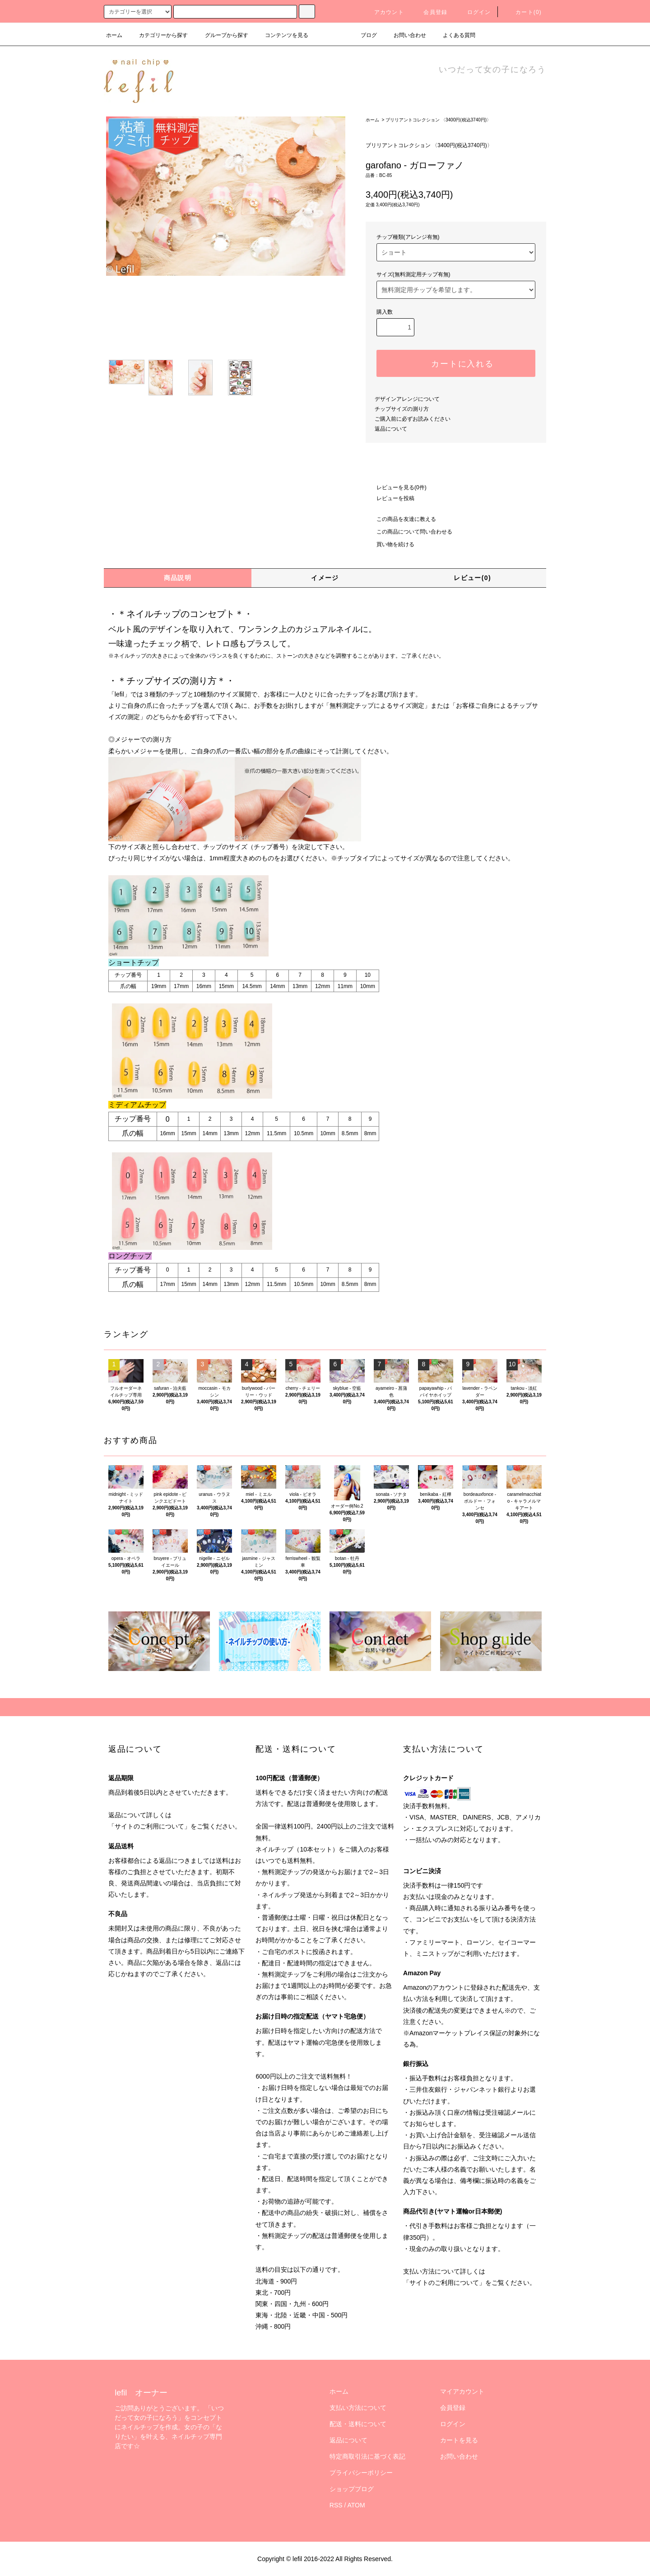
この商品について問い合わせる (409, 532)
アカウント (383, 12)
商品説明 (178, 577)
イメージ (325, 577)
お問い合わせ (404, 35)
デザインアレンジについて (407, 399)
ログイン (473, 12)
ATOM (356, 2505)
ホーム (114, 35)
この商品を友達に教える (401, 519)
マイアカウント (462, 2391)
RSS (336, 2505)
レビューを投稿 (390, 498)
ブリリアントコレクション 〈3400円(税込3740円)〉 (438, 119)
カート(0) (523, 12)
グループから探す (221, 35)
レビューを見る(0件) (396, 487)
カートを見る (459, 2440)
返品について (391, 429)
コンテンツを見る (281, 35)
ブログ (363, 35)
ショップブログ (352, 2488)
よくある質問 (453, 35)
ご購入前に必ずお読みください (412, 419)
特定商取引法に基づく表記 (367, 2456)
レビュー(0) (472, 577)
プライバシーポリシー (361, 2472)
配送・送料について (358, 2423)
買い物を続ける (390, 544)
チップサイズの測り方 (402, 409)
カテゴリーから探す (158, 35)
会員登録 (430, 12)
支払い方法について (358, 2407)
